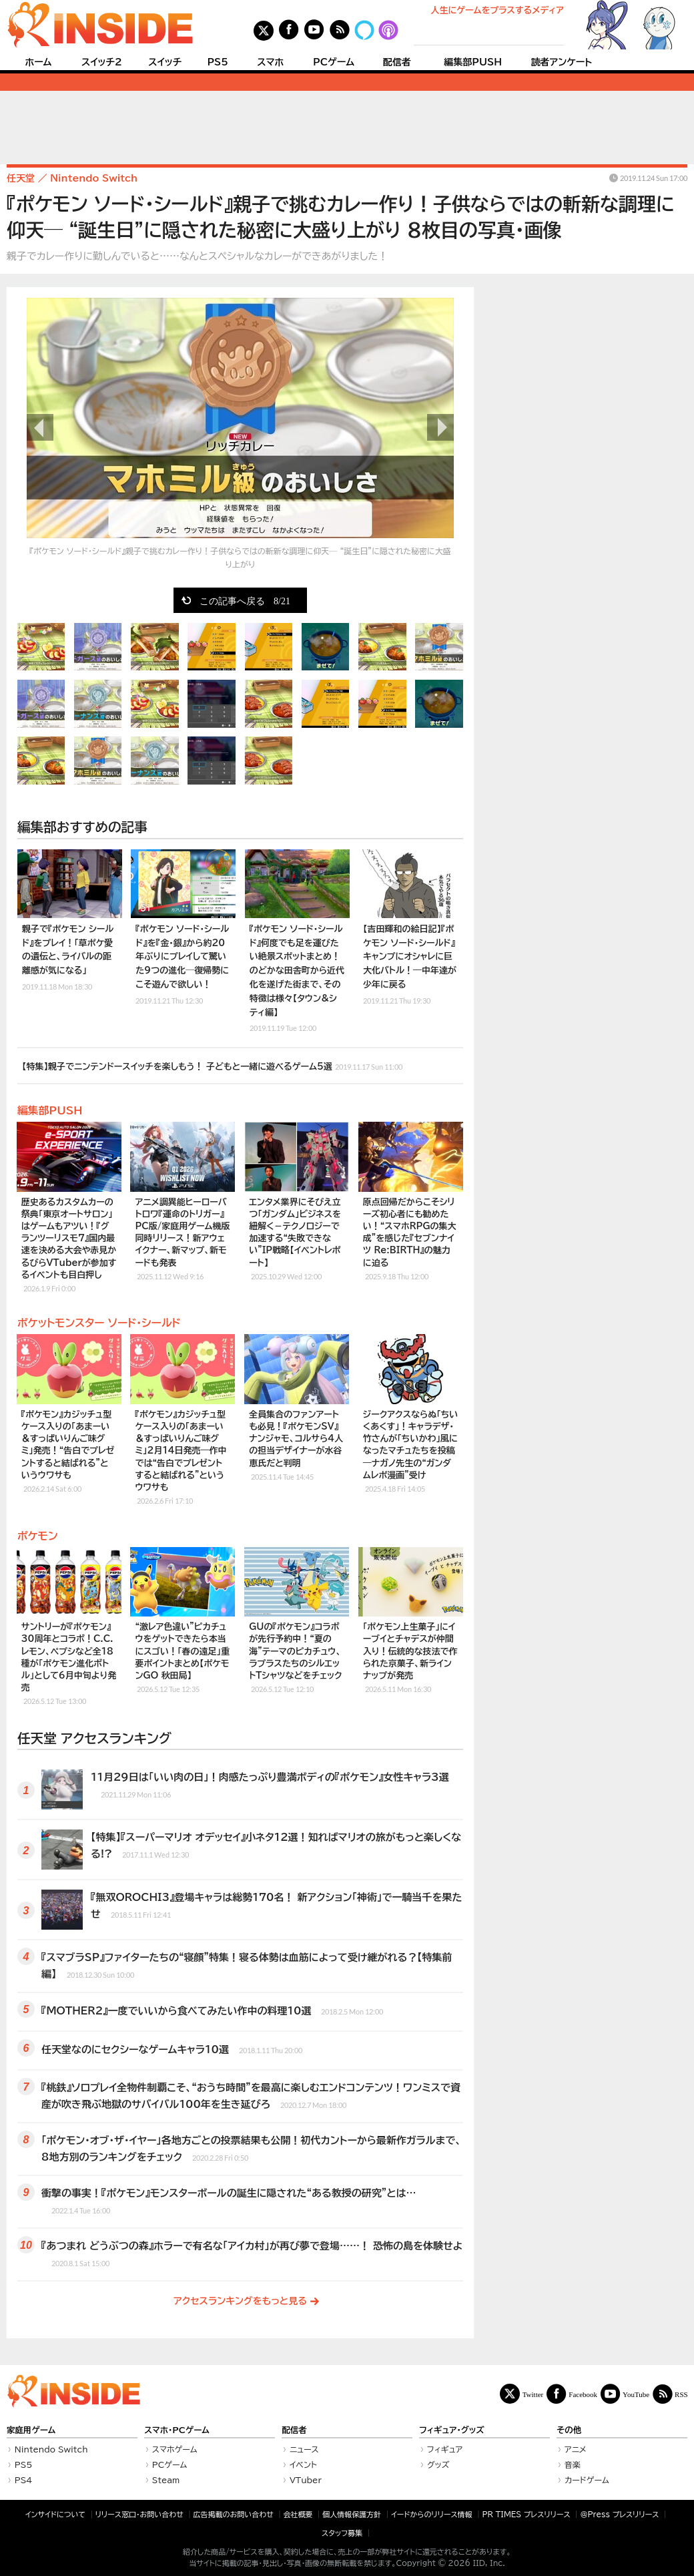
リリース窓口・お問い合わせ (139, 2514)
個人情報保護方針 (351, 2514)
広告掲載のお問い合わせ (234, 2514)
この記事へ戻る (245, 600)
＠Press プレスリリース (619, 2514)
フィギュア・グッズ (451, 2430)
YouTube (636, 2394)
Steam (166, 2480)
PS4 (24, 2480)
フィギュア (445, 2449)
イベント (303, 2464)
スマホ (270, 62)
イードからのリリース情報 (431, 2514)
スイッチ (165, 62)
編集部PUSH (473, 62)
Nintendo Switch (51, 2449)
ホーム (38, 62)
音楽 (573, 2464)
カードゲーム (587, 2480)
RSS (681, 2394)
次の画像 (440, 427)
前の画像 (40, 427)
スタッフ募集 (342, 2533)
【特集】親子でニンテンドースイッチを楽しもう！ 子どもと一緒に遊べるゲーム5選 (212, 1065)
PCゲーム (333, 62)
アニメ (576, 2449)
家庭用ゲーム (31, 2430)
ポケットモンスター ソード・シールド (99, 1322)
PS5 (217, 62)
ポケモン (37, 1535)
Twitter (533, 2394)
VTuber (306, 2480)
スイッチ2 (101, 62)
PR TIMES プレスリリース (526, 2514)
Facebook (583, 2394)
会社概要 (298, 2514)
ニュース (304, 2449)
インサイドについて (55, 2514)
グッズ (438, 2464)
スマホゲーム (175, 2449)
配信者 (397, 62)
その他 (569, 2430)
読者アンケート (562, 62)
